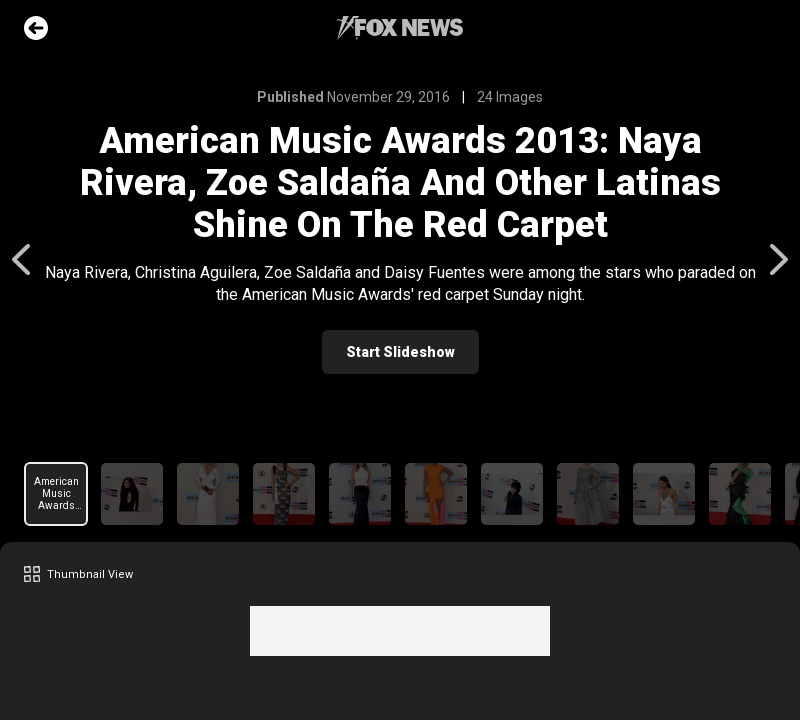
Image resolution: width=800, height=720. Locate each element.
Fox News (400, 28)
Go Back (36, 28)
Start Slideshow (400, 352)
